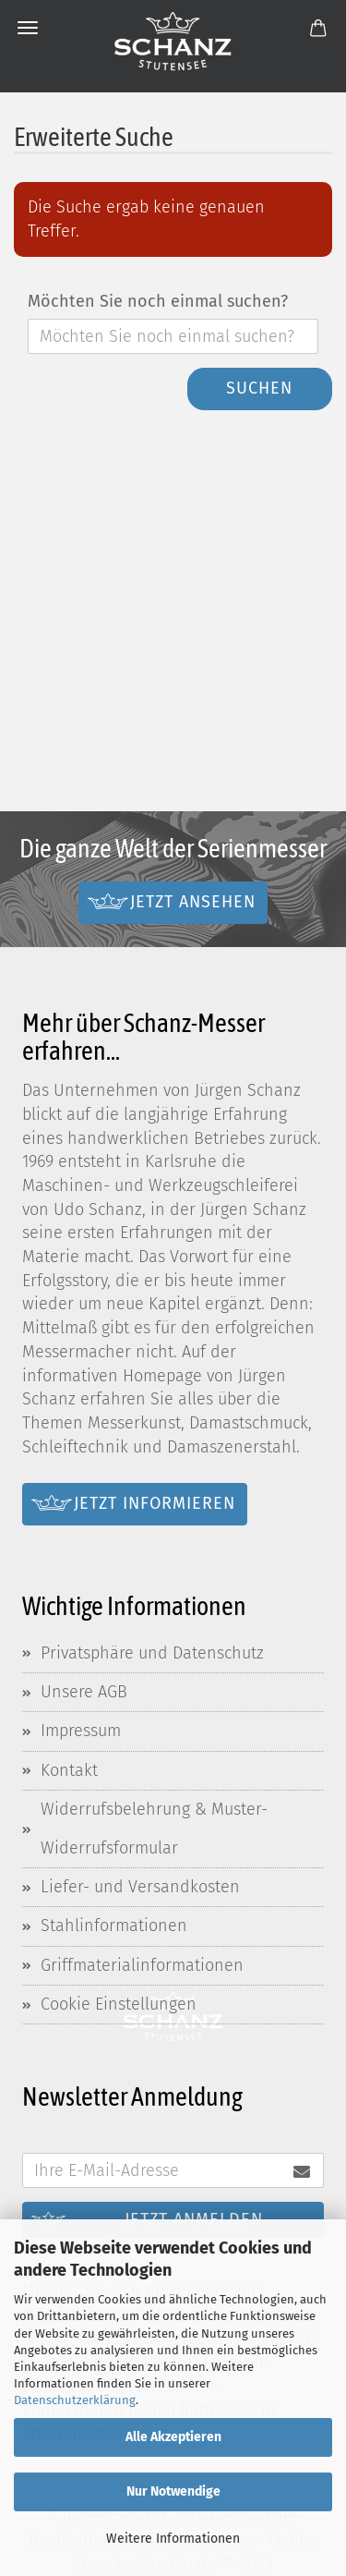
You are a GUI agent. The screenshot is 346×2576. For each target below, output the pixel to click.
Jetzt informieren (154, 1503)
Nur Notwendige (173, 2491)
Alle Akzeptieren (173, 2437)
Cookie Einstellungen (119, 2004)
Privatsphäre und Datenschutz (152, 1653)
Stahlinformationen (114, 1925)
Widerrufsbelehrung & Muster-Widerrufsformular (154, 1828)
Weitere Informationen (173, 2538)
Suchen (259, 388)
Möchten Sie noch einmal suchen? (158, 301)
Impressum (81, 1730)
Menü (28, 28)
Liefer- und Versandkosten (140, 1887)
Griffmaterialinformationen (142, 1965)
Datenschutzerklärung (75, 2400)
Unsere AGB (84, 1692)
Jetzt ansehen (193, 902)
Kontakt (69, 1770)
